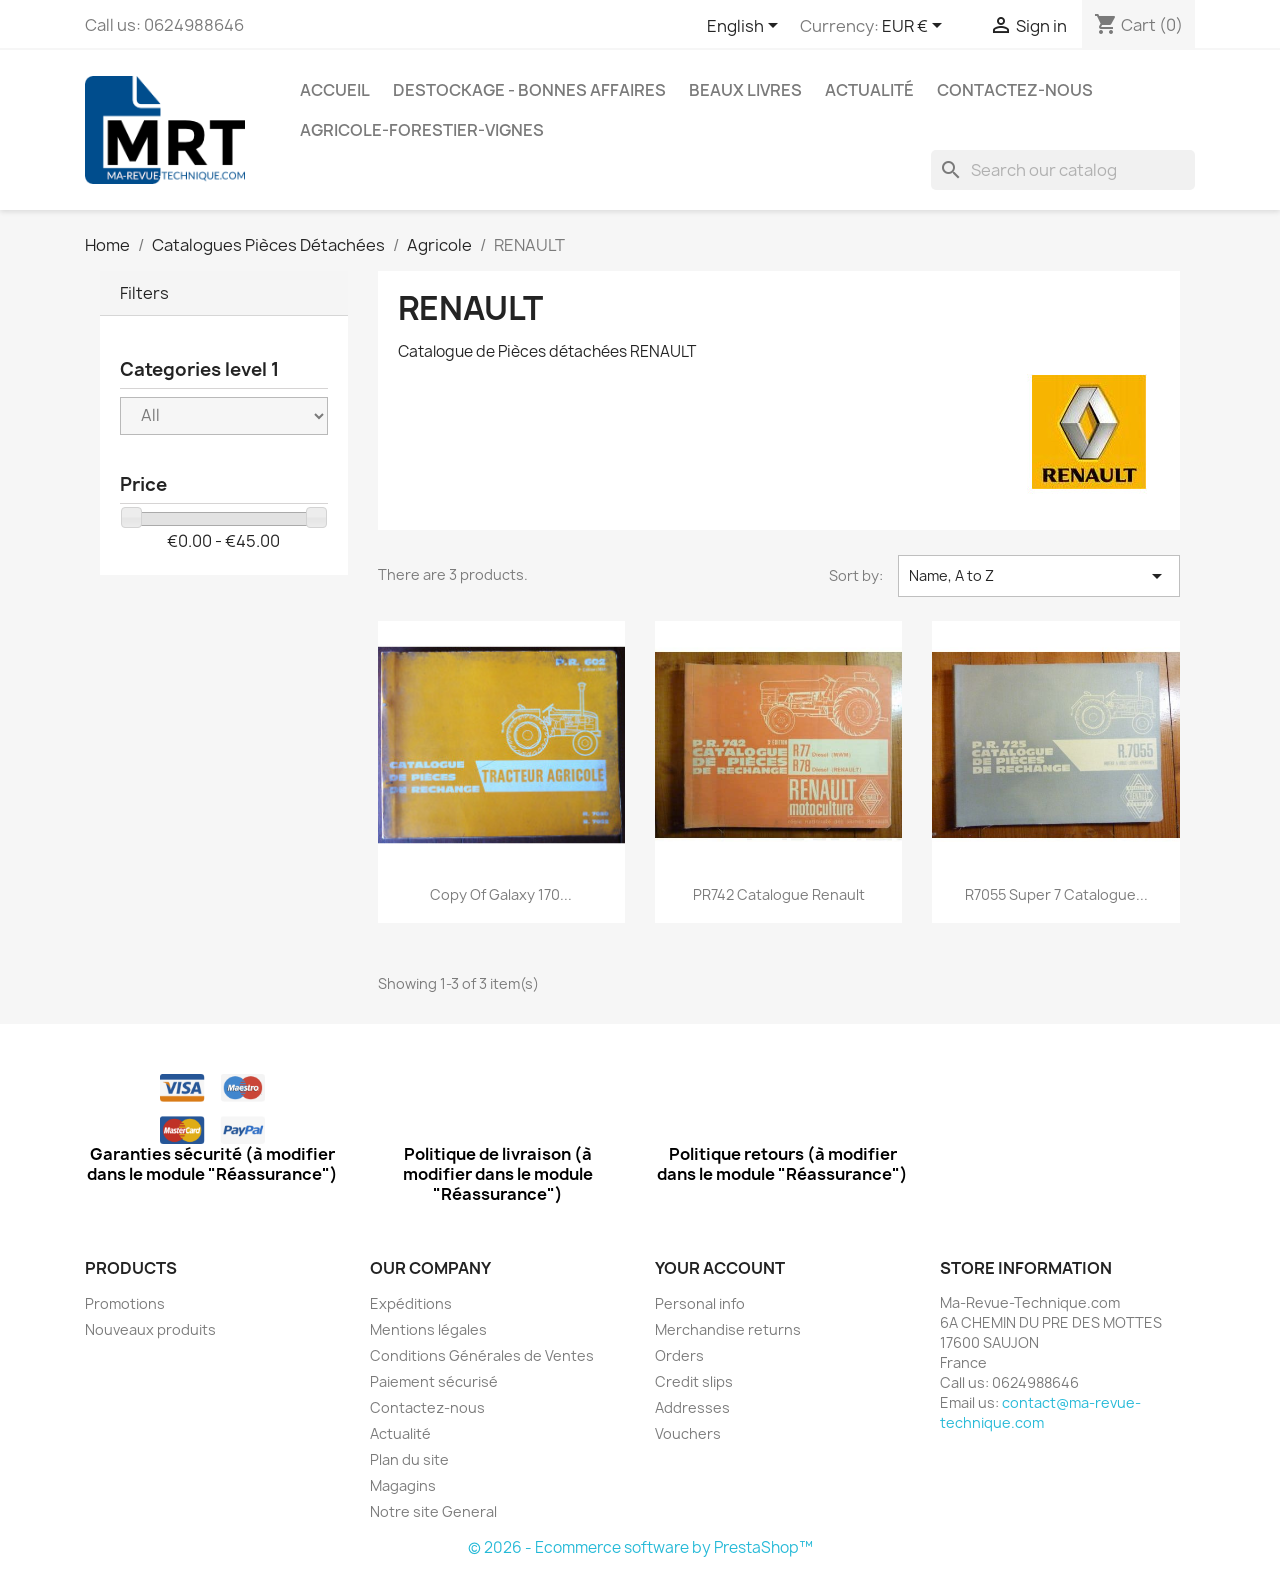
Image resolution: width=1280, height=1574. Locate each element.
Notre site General (433, 1511)
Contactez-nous (1015, 90)
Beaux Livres (745, 90)
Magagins (403, 1485)
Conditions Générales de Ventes (482, 1355)
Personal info (700, 1303)
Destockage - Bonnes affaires (529, 90)
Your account (720, 1268)
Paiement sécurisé (434, 1381)
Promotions (125, 1303)
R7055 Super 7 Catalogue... (1056, 894)
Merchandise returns (728, 1329)
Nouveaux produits (150, 1329)
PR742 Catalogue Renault (779, 894)
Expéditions (411, 1303)
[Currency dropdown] (915, 27)
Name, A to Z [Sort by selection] (1039, 576)
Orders (679, 1355)
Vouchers (688, 1433)
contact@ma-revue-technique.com (1040, 1412)
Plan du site (409, 1459)
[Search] (1063, 170)
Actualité (869, 90)
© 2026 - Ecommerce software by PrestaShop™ (640, 1547)
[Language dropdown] (746, 27)
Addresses (692, 1407)
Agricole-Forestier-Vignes (422, 130)
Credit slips (694, 1381)
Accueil (335, 90)
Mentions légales (428, 1329)
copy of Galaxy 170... (501, 894)
